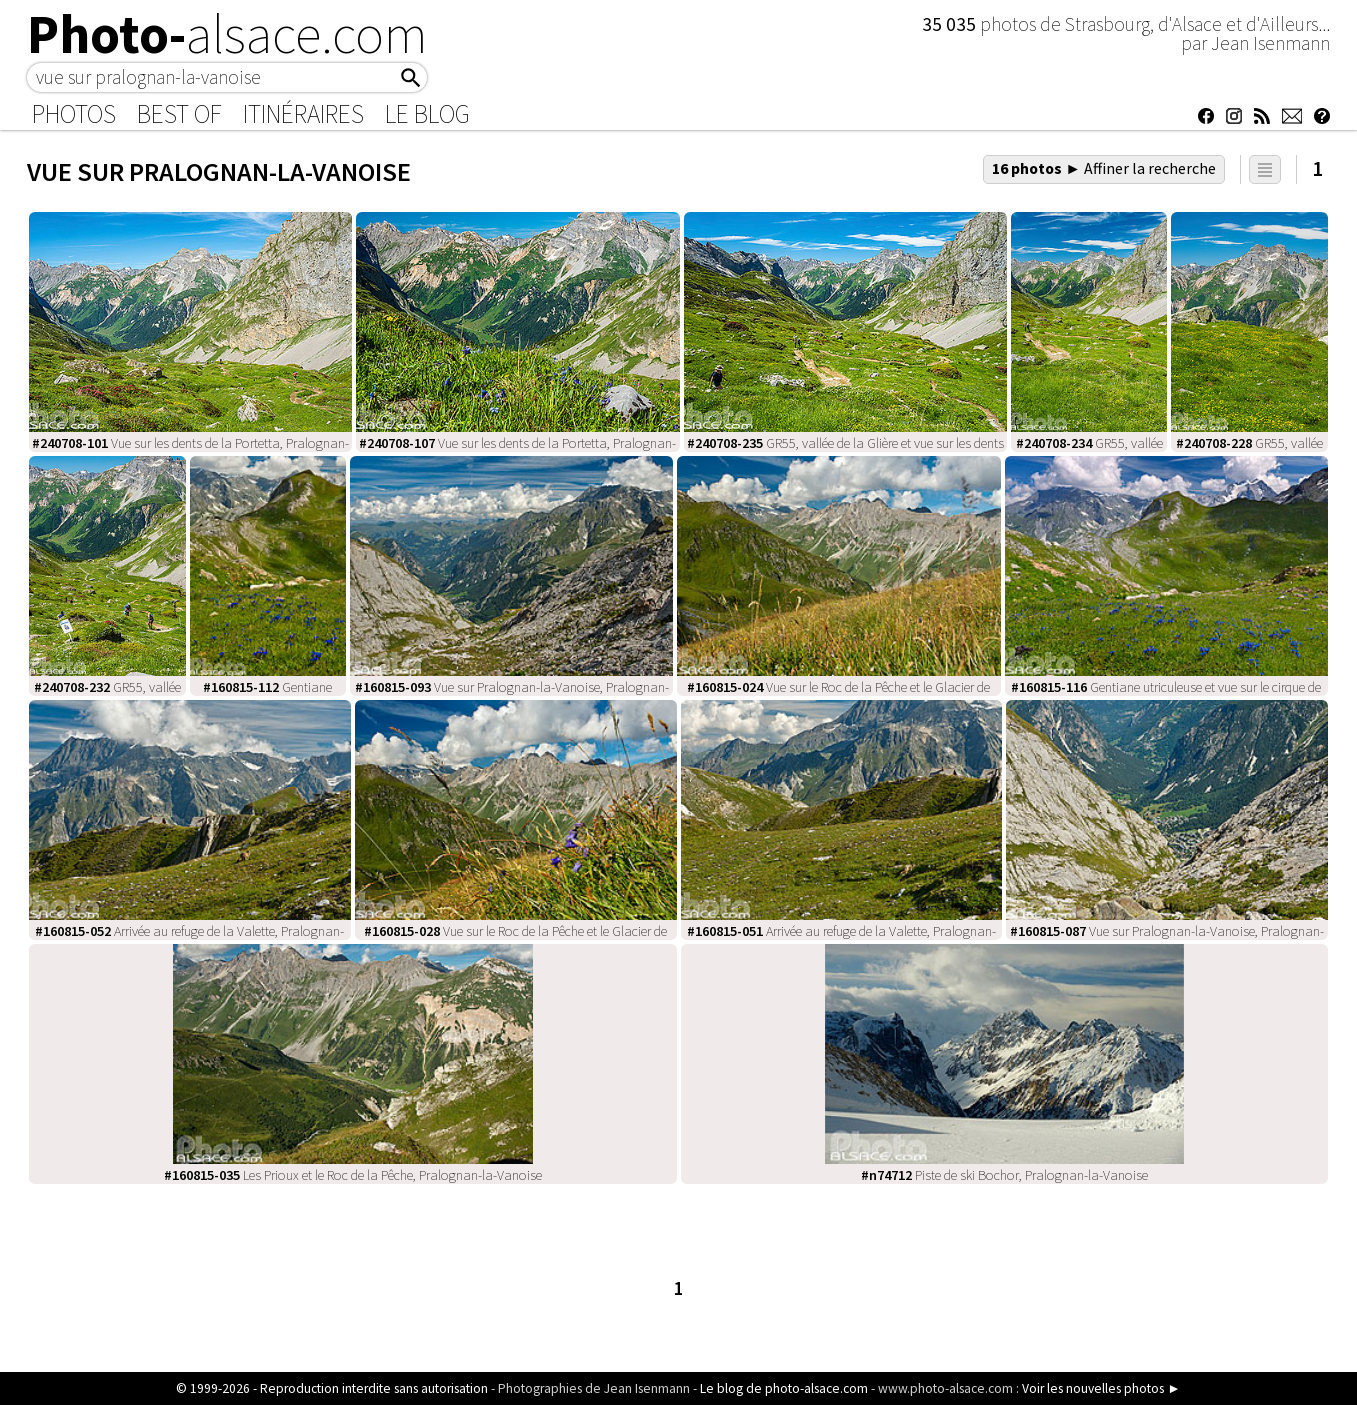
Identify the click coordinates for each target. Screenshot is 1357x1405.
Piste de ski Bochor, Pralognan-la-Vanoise (1004, 1175)
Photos (74, 114)
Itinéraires (303, 114)
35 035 (951, 24)
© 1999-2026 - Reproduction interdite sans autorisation (332, 1388)
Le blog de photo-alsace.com (784, 1388)
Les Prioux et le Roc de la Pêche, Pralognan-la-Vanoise (353, 1175)
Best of (179, 114)
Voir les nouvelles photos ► (1101, 1388)
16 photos (1104, 168)
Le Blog (427, 114)
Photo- (227, 34)
